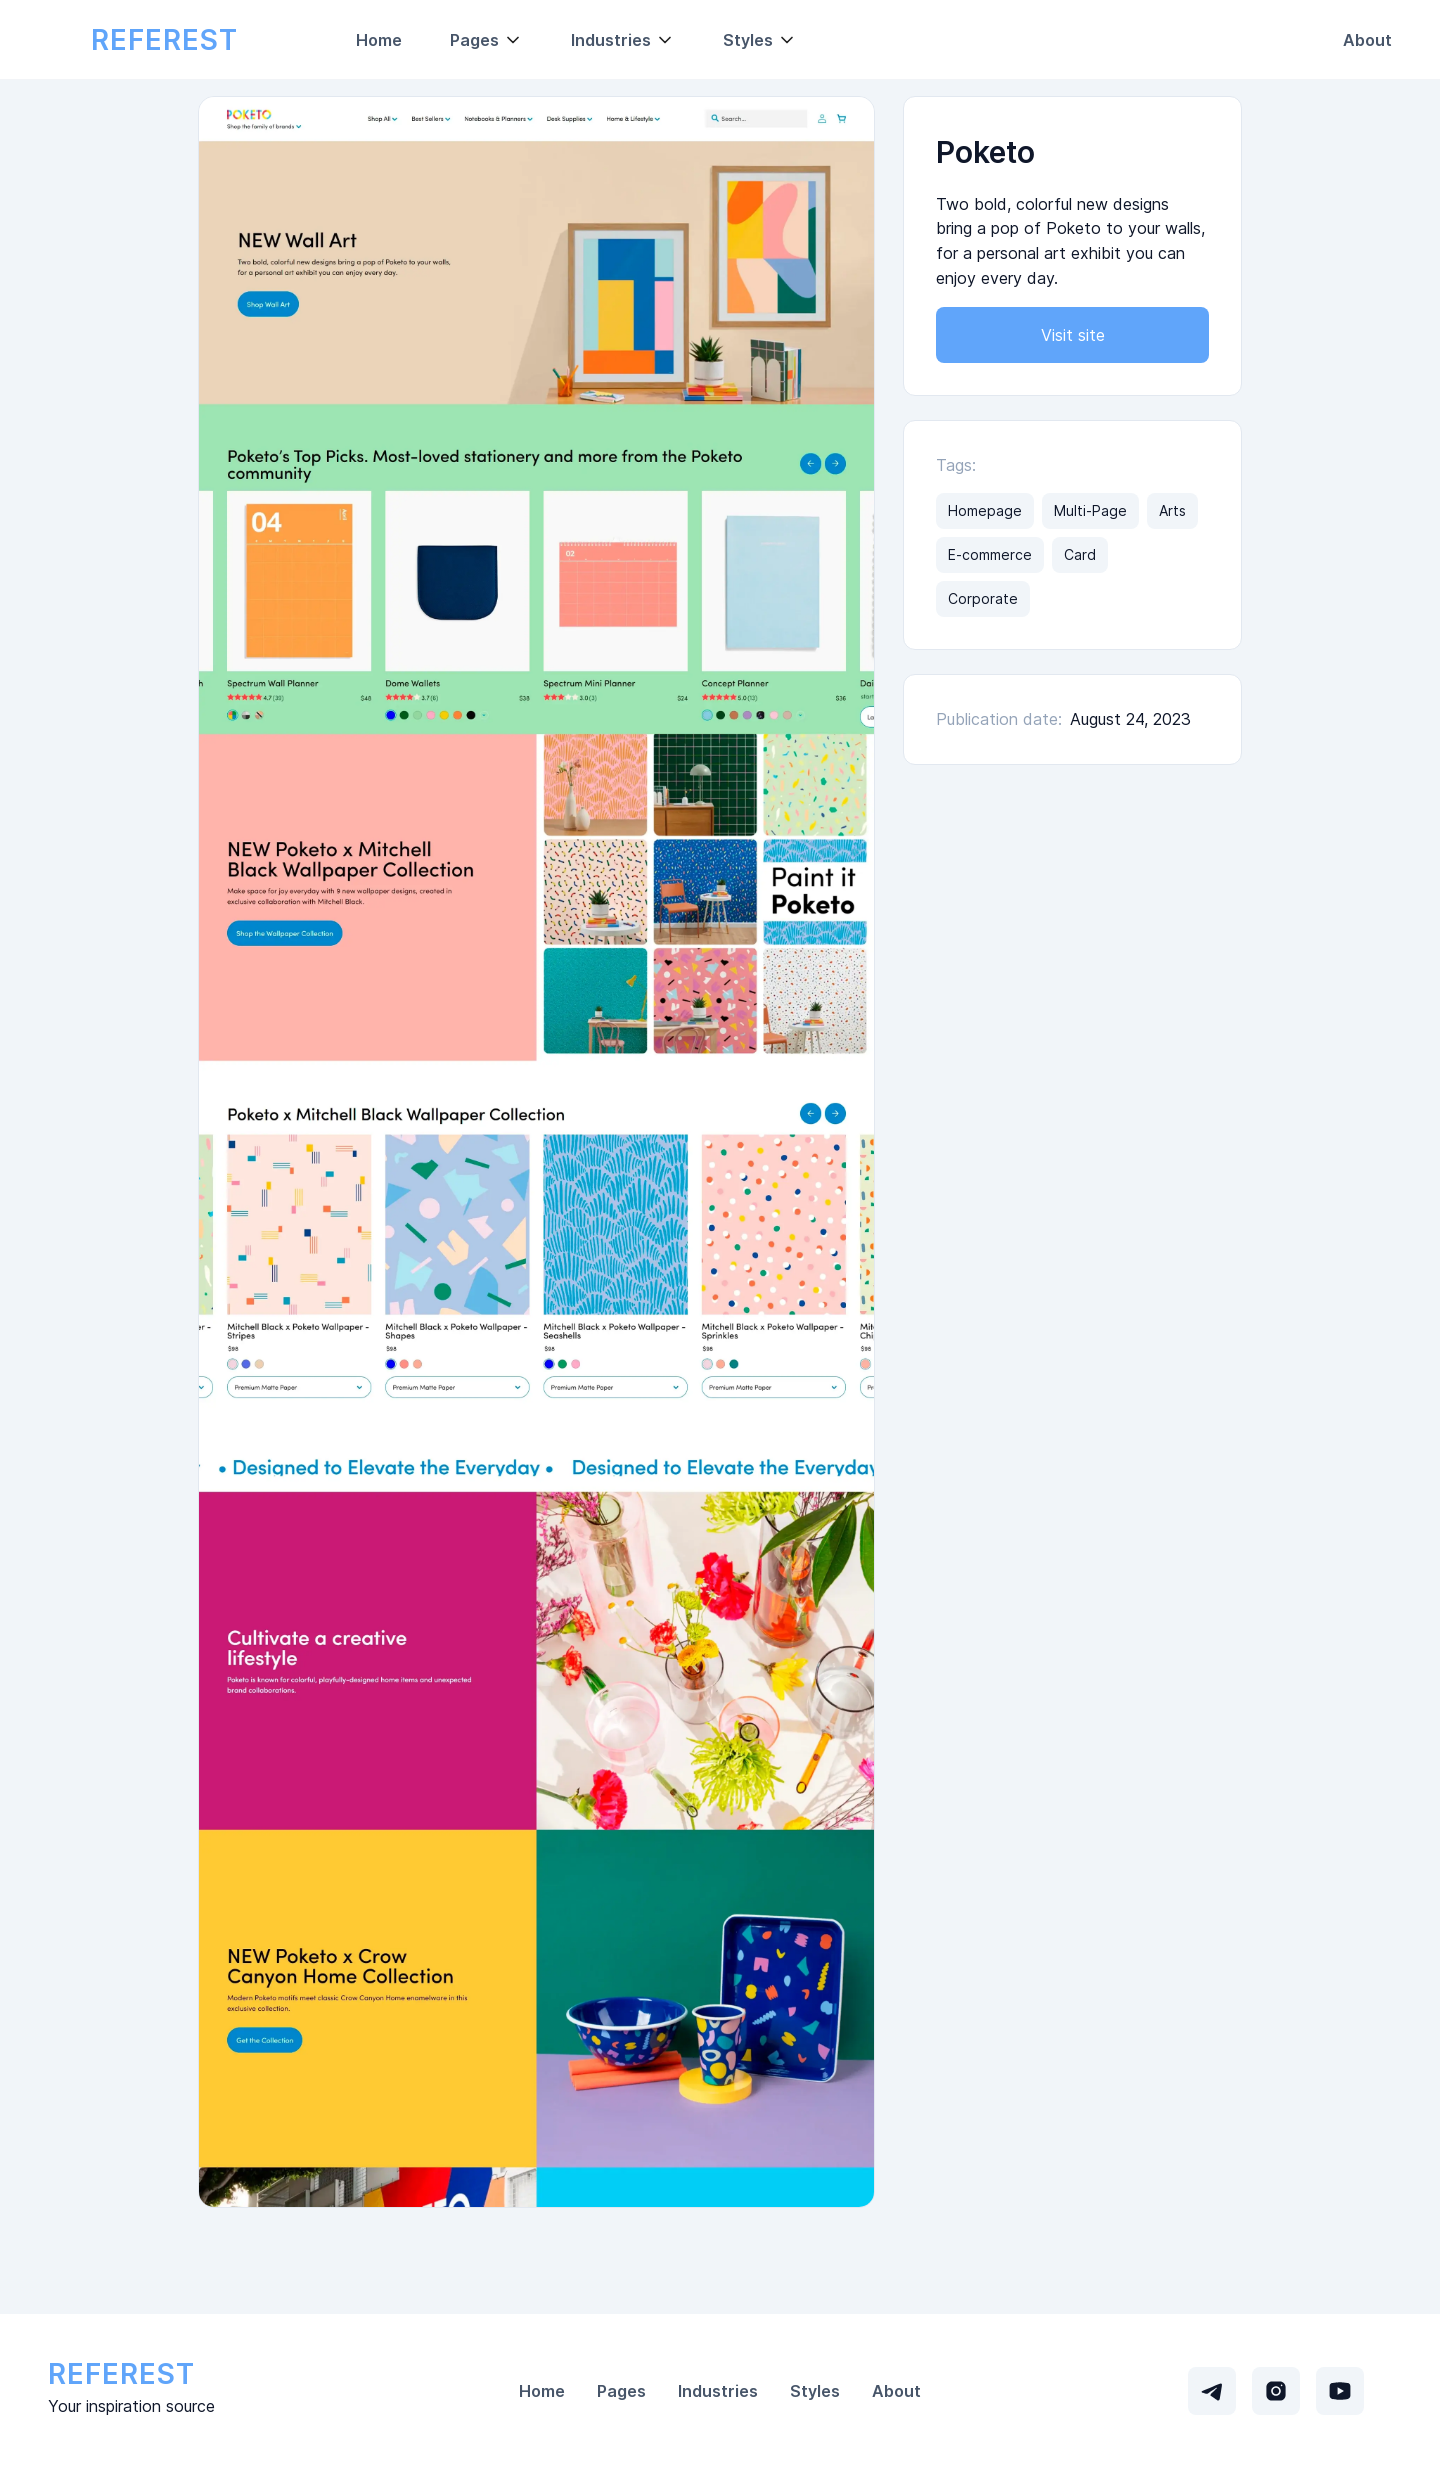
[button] (486, 40)
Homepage (985, 510)
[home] (164, 40)
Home (379, 40)
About (1367, 40)
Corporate (983, 598)
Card (1080, 554)
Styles (815, 2391)
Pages (621, 2391)
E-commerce (990, 554)
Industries (718, 2391)
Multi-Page (1090, 510)
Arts (1172, 510)
